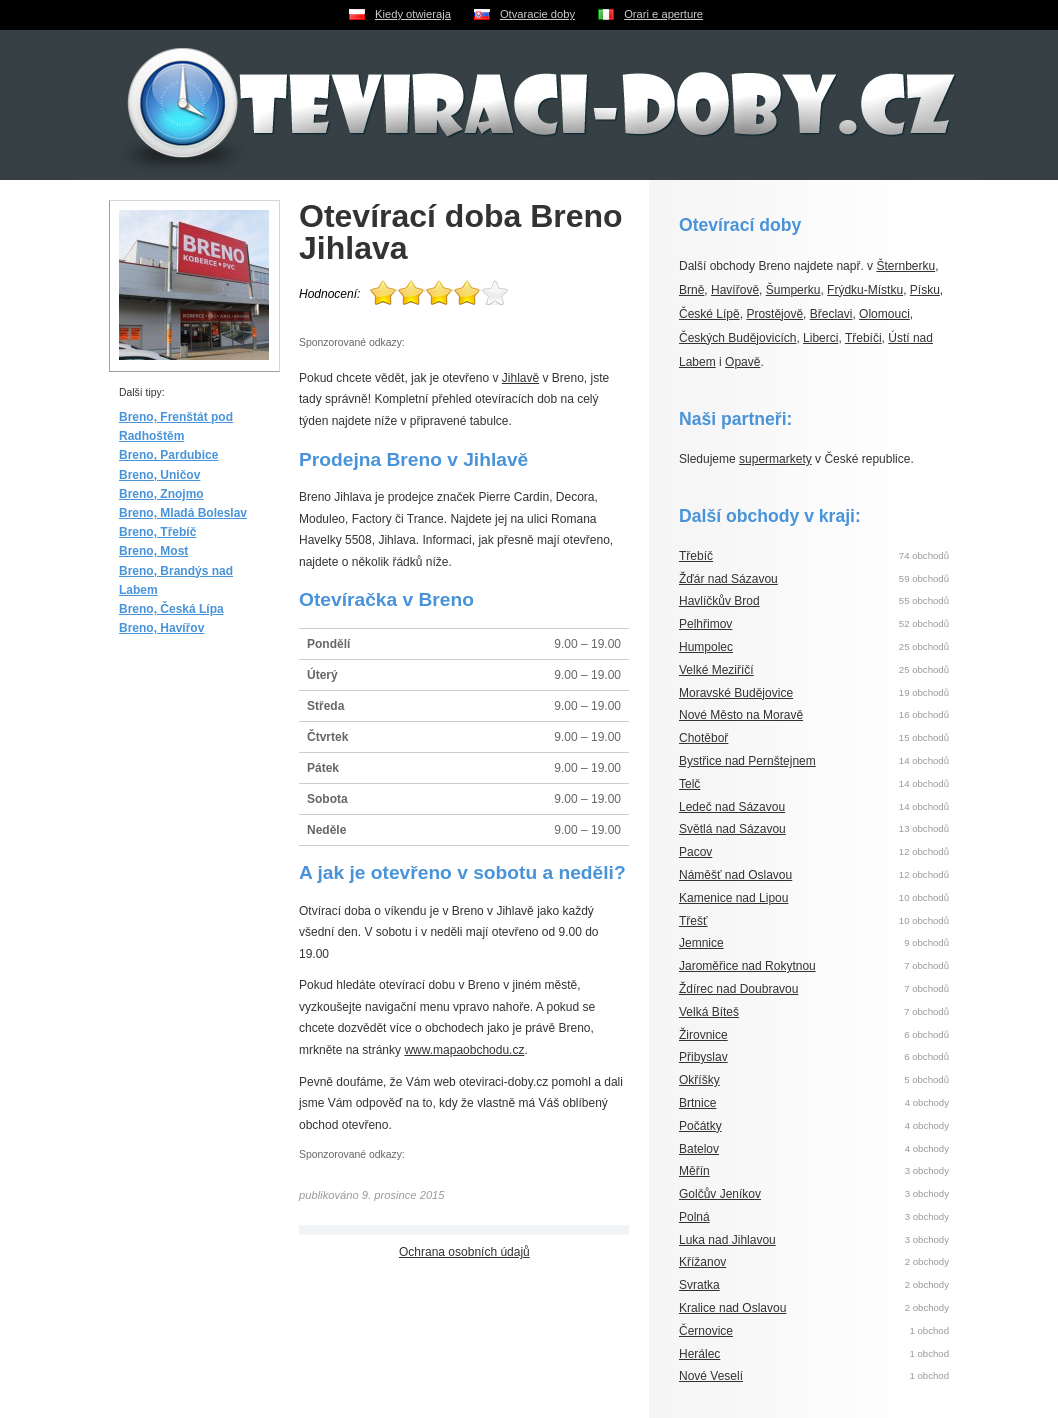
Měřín (694, 1171)
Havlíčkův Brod (719, 601)
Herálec (699, 1354)
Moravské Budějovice (736, 693)
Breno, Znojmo (161, 494)
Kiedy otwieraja (413, 14)
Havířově (735, 290)
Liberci (820, 338)
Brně (691, 290)
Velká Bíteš (709, 1012)
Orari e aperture (663, 14)
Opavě (742, 362)
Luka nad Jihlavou (727, 1240)
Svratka (699, 1285)
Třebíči (863, 338)
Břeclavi (831, 314)
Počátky (700, 1126)
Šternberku (905, 266)
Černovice (706, 1331)
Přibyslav (703, 1057)
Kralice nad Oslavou (732, 1308)
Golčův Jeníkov (720, 1194)
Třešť (693, 921)
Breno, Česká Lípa (171, 609)
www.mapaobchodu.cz (464, 1050)
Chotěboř (703, 738)
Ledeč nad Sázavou (732, 807)
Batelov (699, 1149)
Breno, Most (153, 551)
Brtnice (697, 1103)
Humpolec (706, 647)
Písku (925, 290)
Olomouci (884, 314)
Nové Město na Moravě (741, 715)
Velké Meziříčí (716, 670)
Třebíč (696, 556)
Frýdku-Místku (865, 290)
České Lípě (709, 314)
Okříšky (699, 1080)
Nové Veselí (711, 1376)
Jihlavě (520, 378)
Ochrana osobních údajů (464, 1252)
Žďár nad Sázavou (728, 579)
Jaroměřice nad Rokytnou (747, 966)
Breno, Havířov (161, 628)
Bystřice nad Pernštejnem (747, 761)
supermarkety (775, 459)
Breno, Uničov (159, 475)
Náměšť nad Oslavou (735, 875)
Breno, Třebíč (157, 532)
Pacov (695, 852)
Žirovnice (703, 1035)
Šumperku (793, 290)
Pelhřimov (705, 624)
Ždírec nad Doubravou (738, 989)
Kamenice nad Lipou (733, 898)
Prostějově (774, 314)
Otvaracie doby (537, 14)
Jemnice (701, 943)
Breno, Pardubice (168, 455)
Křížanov (702, 1262)
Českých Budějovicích (737, 338)
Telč (689, 784)
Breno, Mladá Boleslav (183, 513)
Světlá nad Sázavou (732, 829)
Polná (694, 1217)
